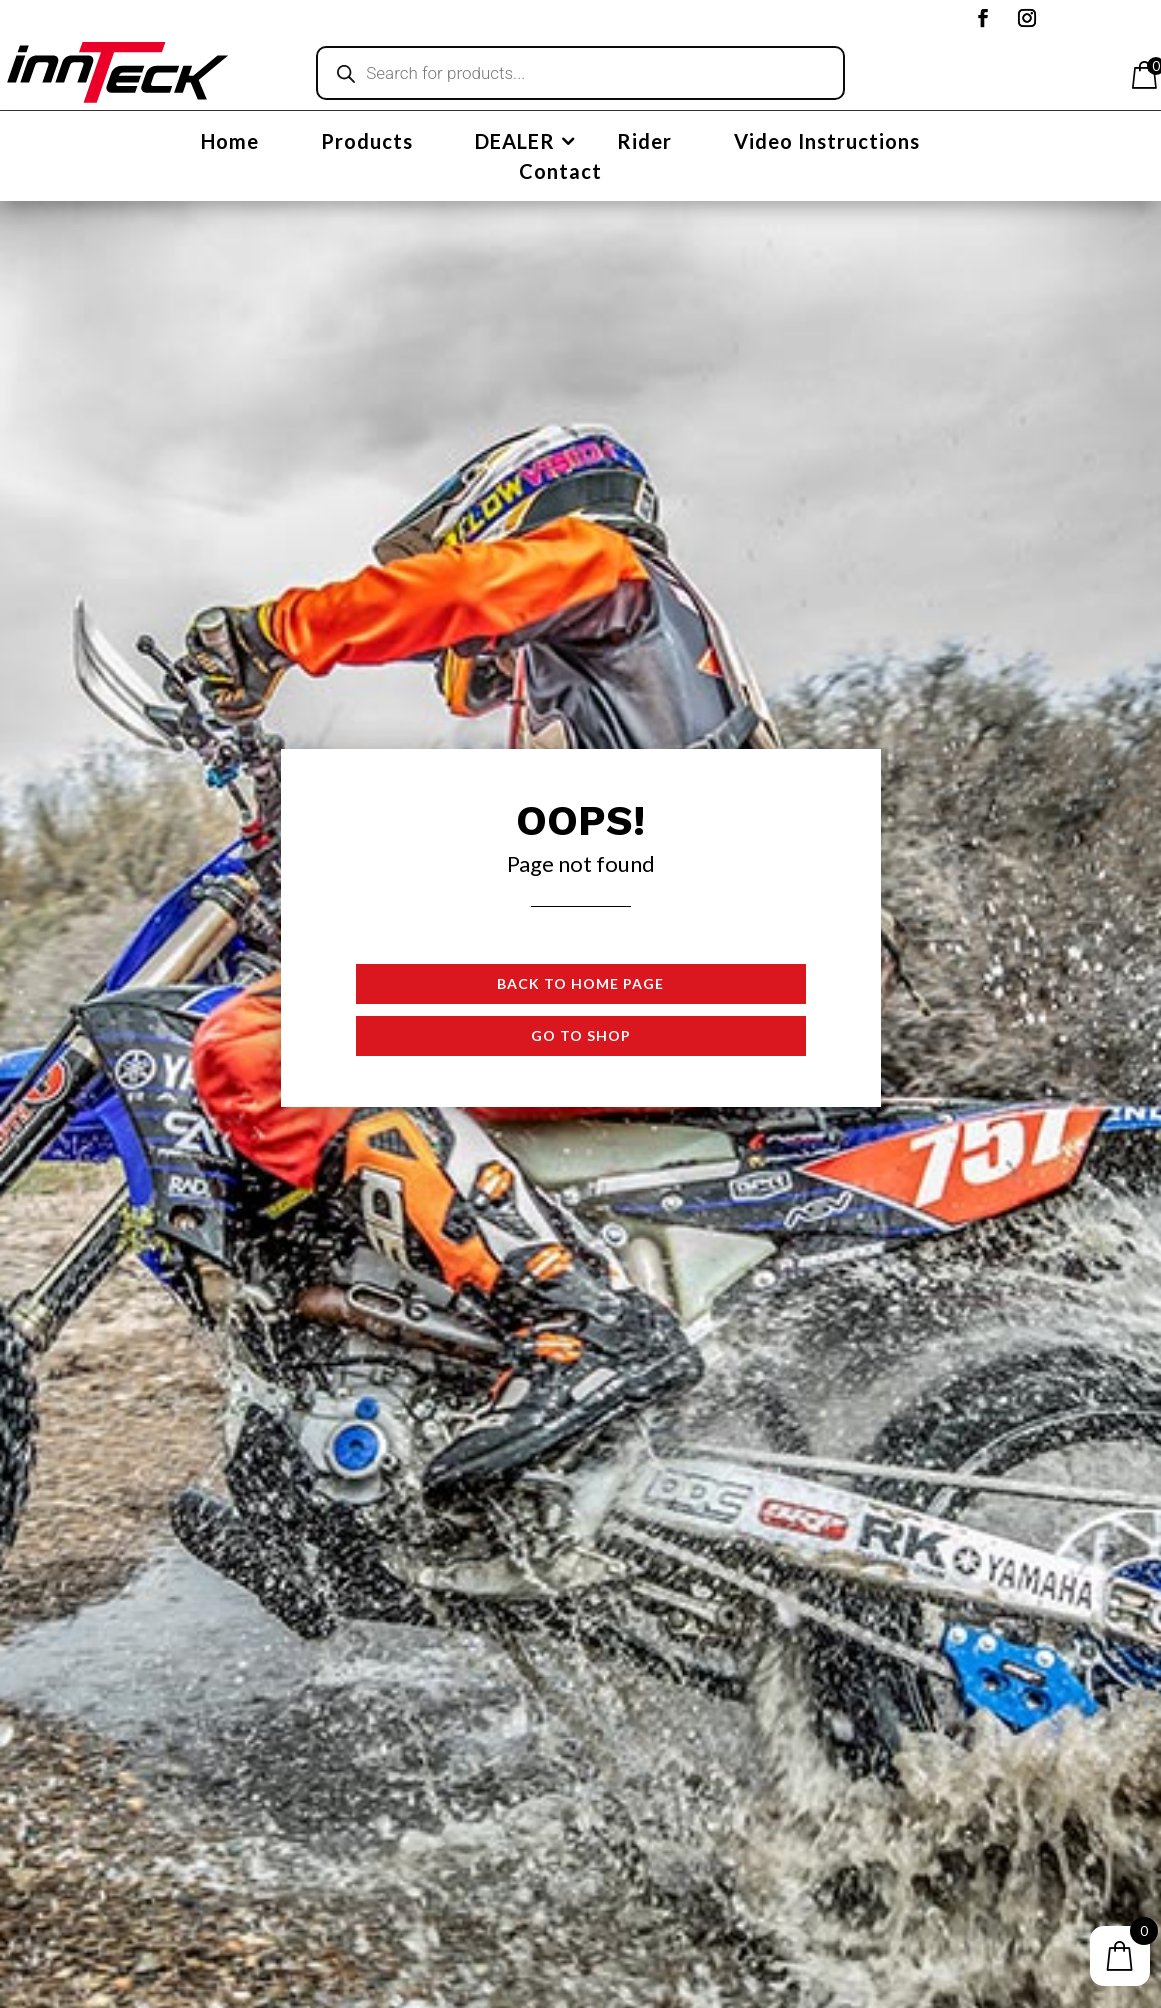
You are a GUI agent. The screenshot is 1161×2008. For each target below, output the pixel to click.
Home (230, 143)
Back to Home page (580, 983)
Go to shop (581, 1035)
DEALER (515, 143)
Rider (644, 143)
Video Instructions (827, 143)
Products (367, 143)
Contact (560, 173)
